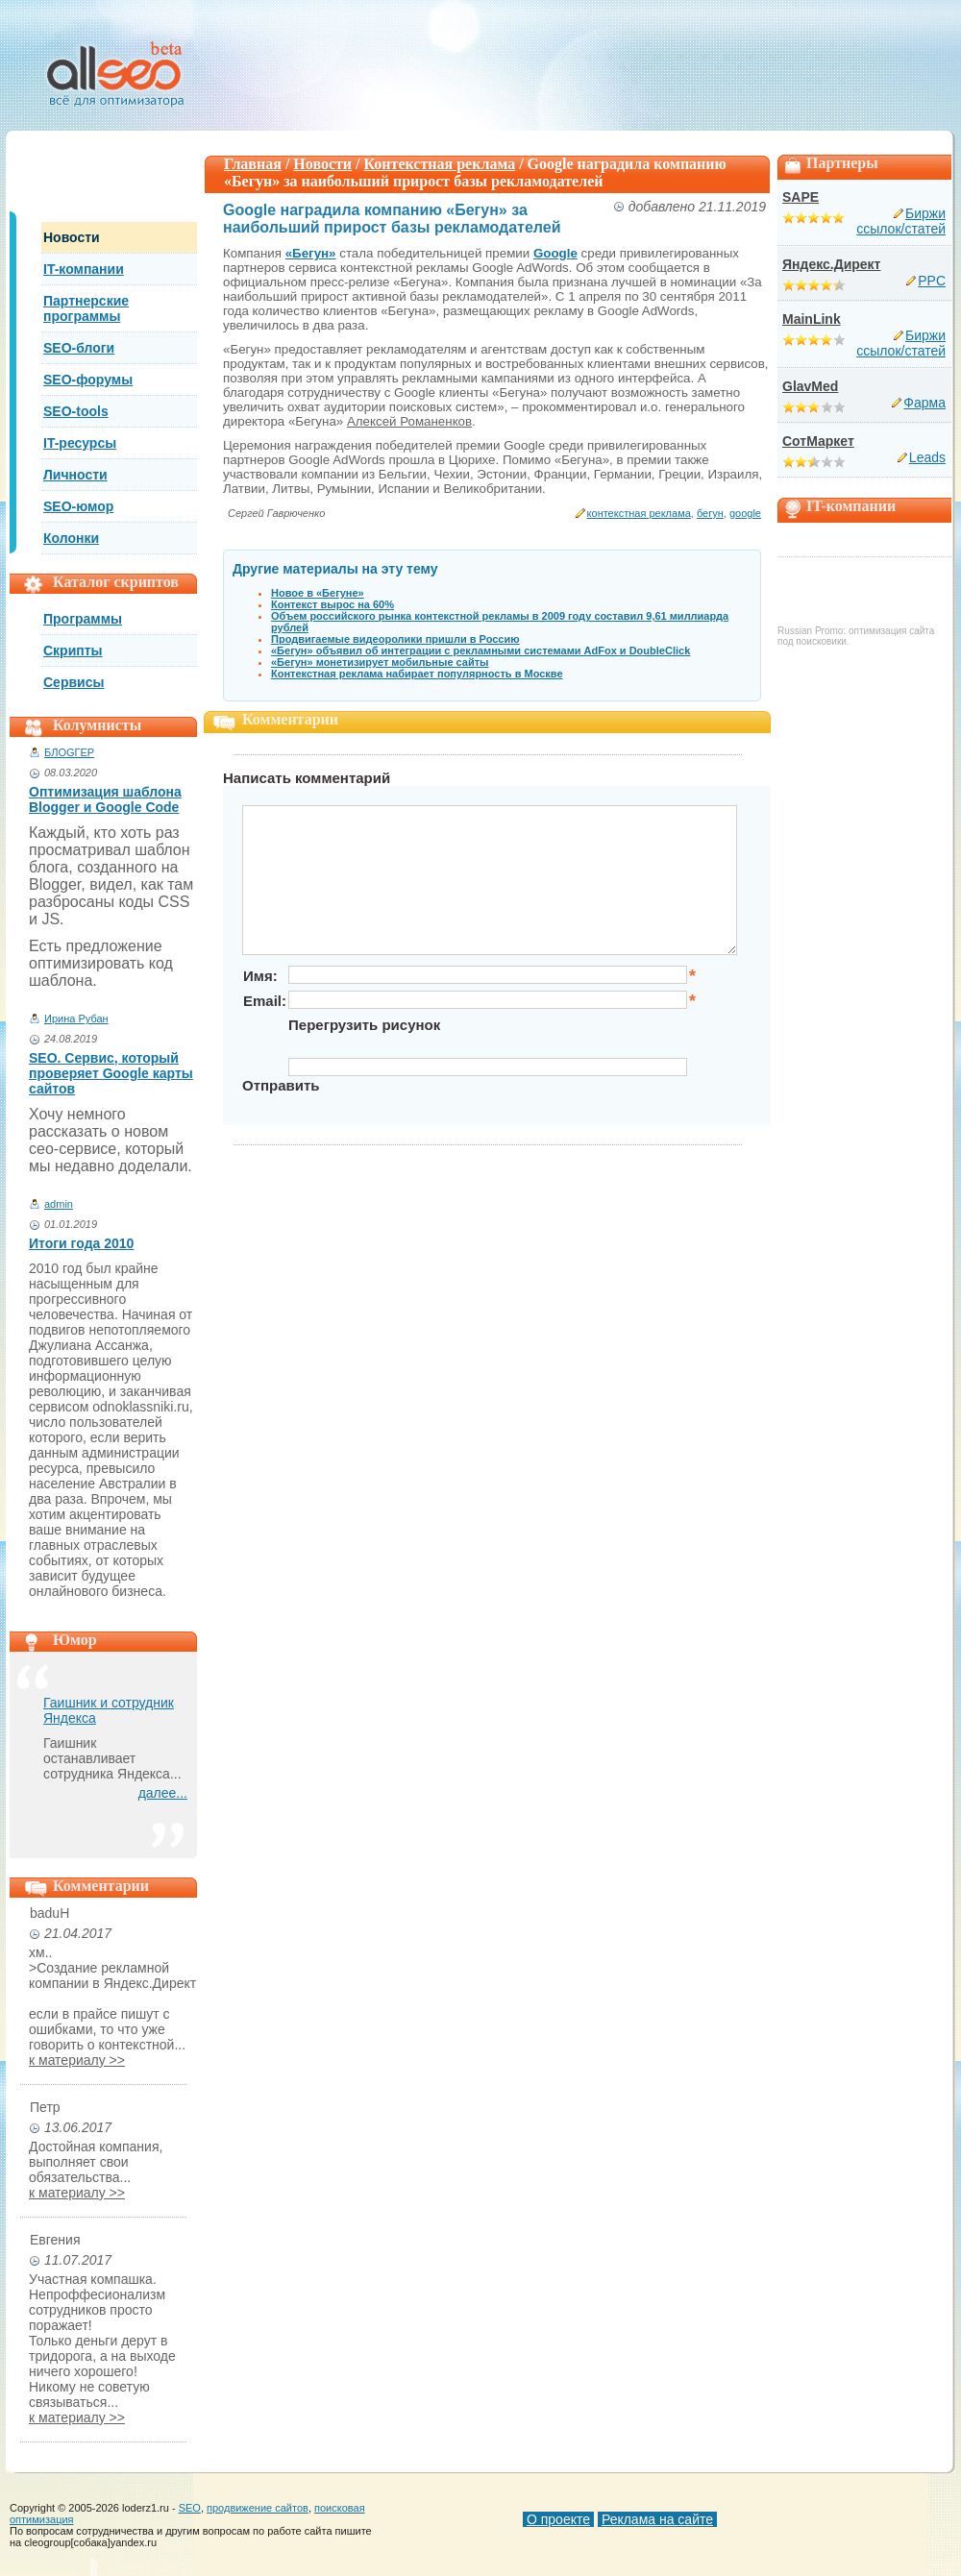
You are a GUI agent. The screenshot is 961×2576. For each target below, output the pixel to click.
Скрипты (73, 650)
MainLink (811, 319)
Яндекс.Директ (831, 264)
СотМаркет (818, 441)
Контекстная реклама (440, 164)
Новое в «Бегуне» (317, 593)
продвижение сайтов (257, 2508)
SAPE (800, 197)
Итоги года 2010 (81, 1243)
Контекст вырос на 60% (332, 604)
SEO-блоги (78, 348)
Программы (82, 618)
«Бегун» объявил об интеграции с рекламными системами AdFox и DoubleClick (480, 650)
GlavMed (810, 386)
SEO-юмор (78, 506)
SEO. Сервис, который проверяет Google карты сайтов (111, 1073)
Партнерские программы (86, 308)
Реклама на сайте (657, 2519)
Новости (71, 237)
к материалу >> (77, 2060)
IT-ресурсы (79, 443)
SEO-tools (76, 411)
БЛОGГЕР (69, 752)
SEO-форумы (88, 379)
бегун (710, 513)
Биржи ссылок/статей (901, 221)
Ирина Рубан (76, 1018)
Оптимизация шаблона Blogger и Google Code (105, 799)
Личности (75, 474)
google (745, 513)
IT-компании (83, 269)
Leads (927, 457)
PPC (932, 280)
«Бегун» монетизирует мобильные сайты (379, 662)
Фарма (924, 402)
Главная (253, 164)
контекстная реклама (639, 513)
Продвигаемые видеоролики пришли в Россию (395, 639)
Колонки (71, 538)
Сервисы (73, 682)
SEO (190, 2508)
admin (58, 1204)
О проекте (558, 2519)
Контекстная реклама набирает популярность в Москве (417, 673)
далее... (162, 1793)
